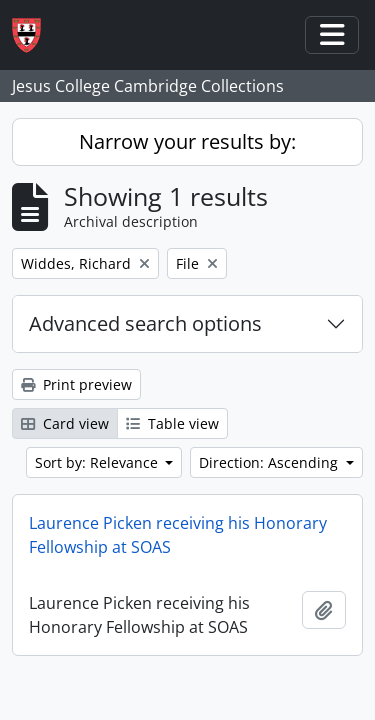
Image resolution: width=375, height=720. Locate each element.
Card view (65, 423)
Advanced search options (145, 323)
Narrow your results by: (187, 141)
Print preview (76, 384)
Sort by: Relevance (98, 462)
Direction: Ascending (270, 462)
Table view (172, 423)
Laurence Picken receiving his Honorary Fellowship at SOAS (178, 535)
